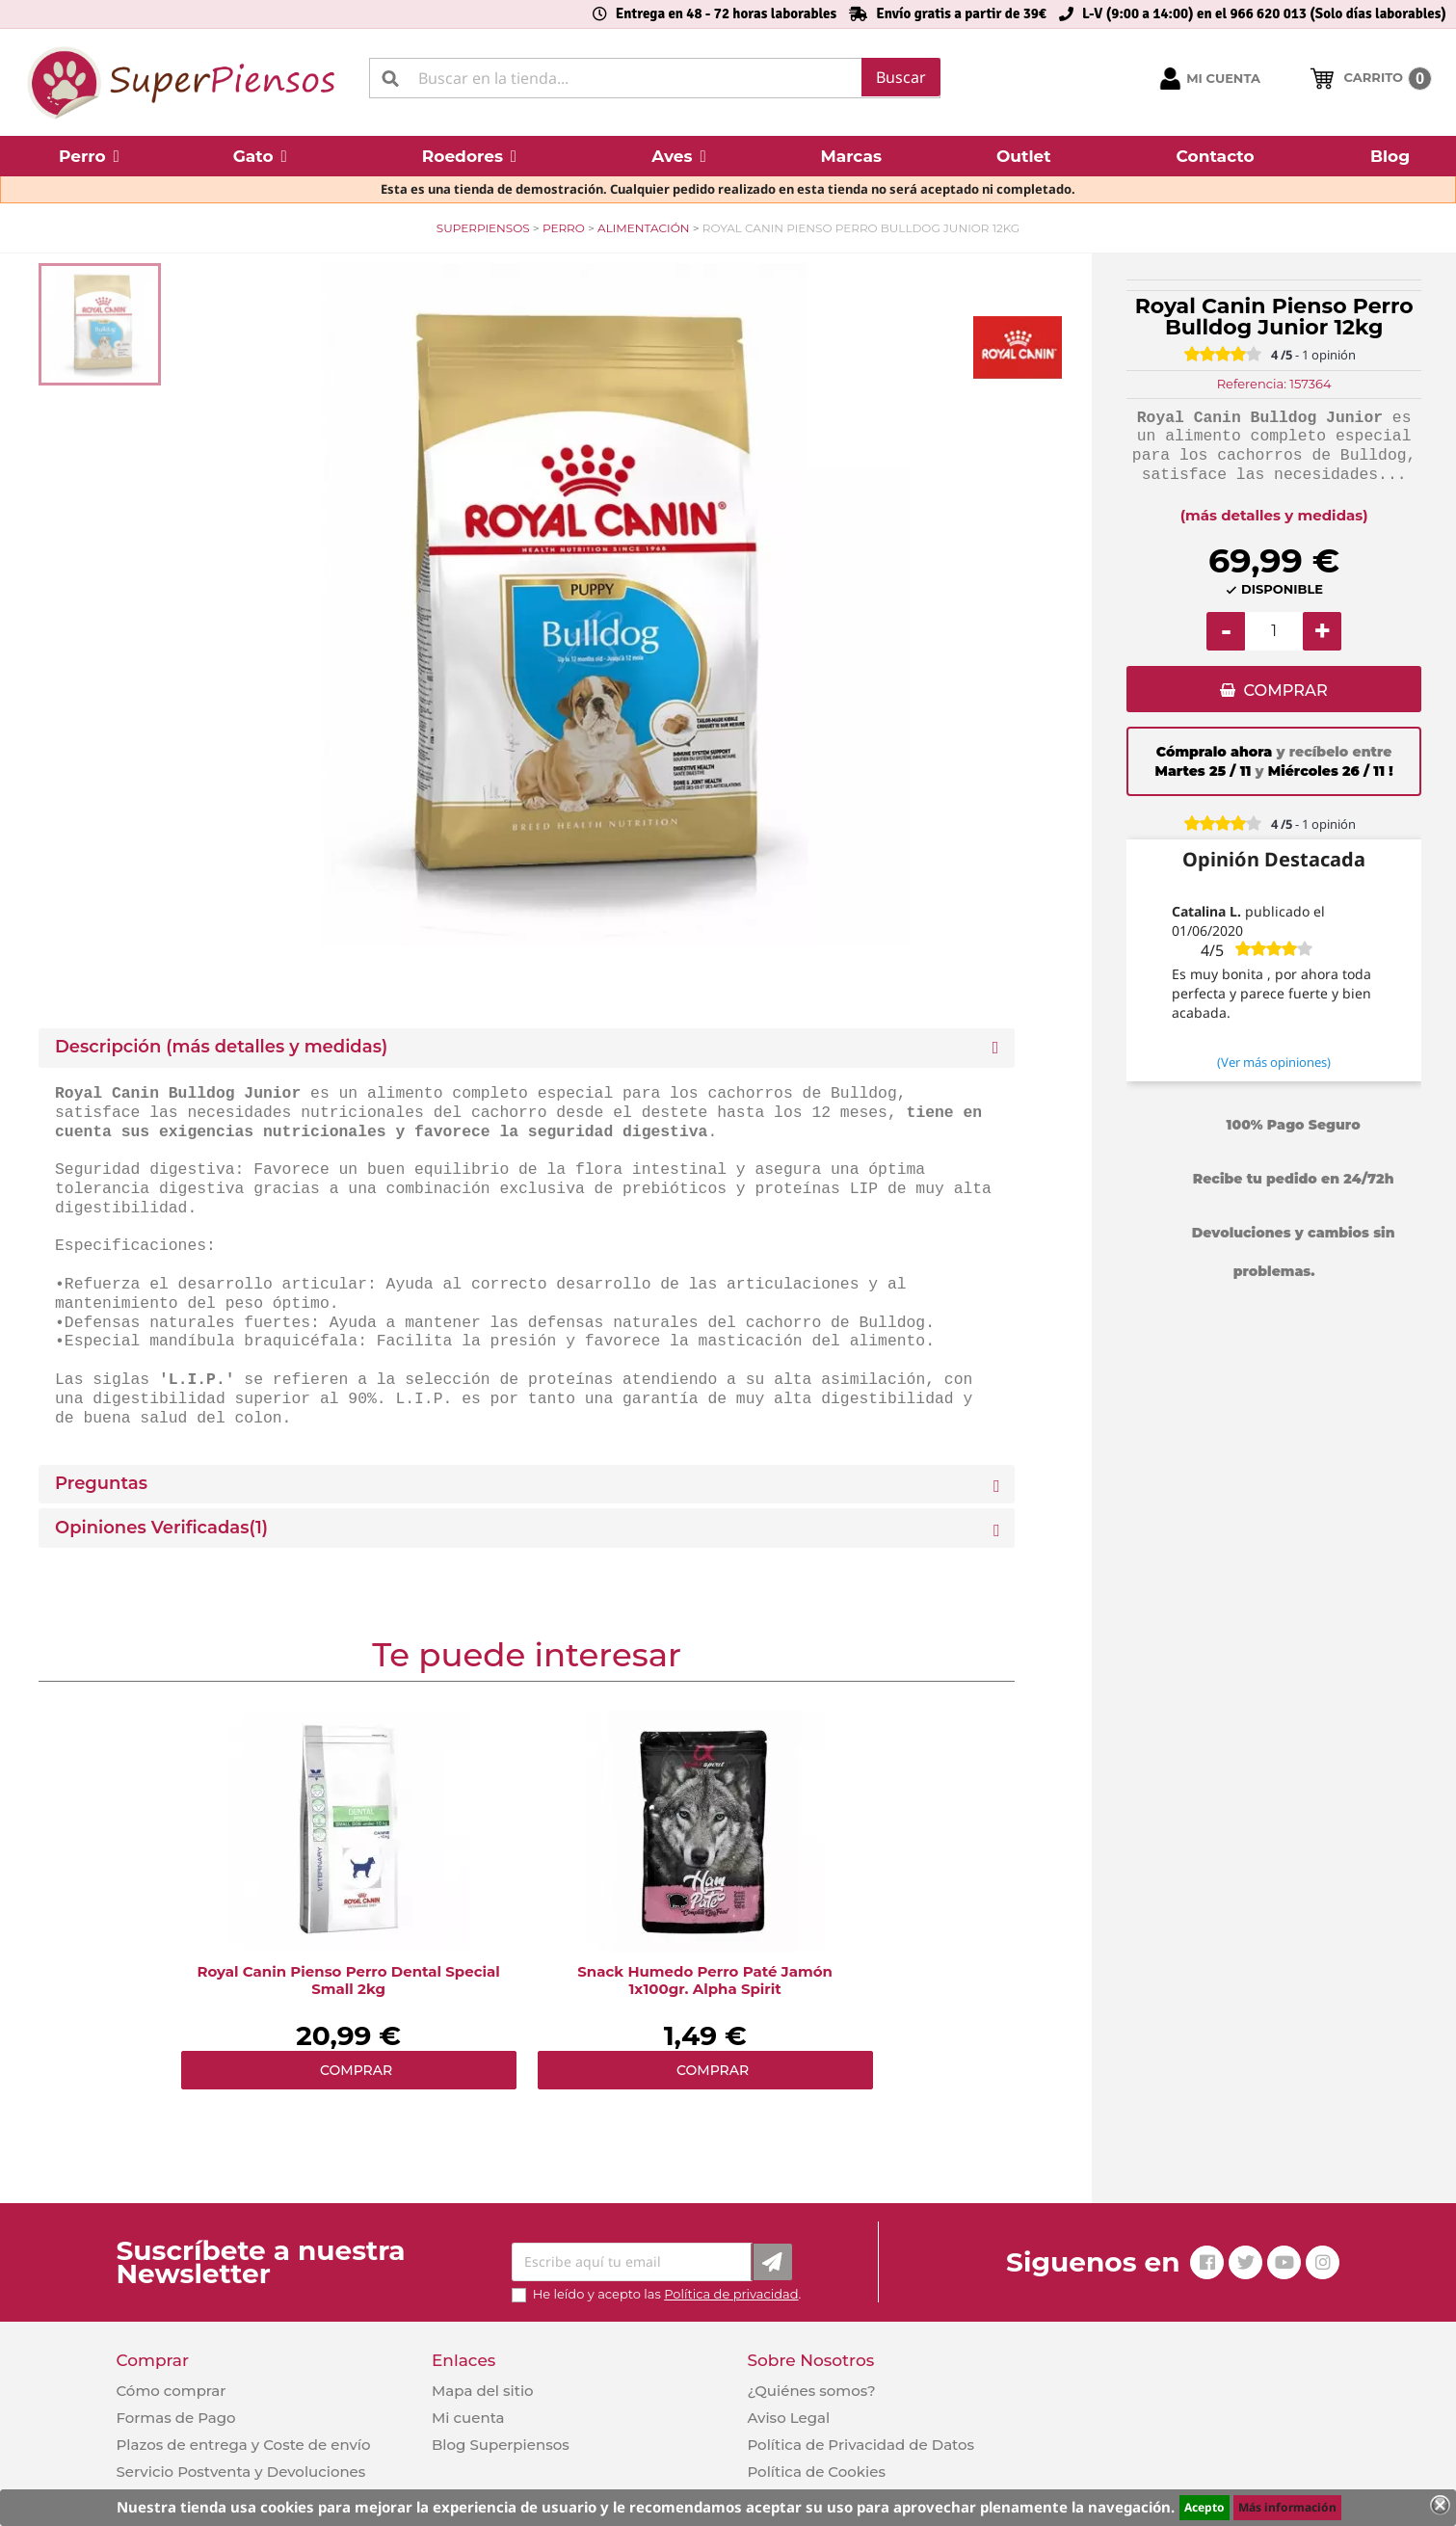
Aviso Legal (788, 2417)
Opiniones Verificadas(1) (161, 1528)
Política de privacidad (731, 2293)
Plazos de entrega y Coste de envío (244, 2444)
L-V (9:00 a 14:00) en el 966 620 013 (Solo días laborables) (1264, 13)
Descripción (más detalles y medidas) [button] (221, 1047)
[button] (89, 156)
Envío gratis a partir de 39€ (961, 13)
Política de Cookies (816, 2471)
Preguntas (101, 1484)
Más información (1287, 2507)
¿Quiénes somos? (811, 2390)
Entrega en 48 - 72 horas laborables (726, 13)
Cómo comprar (171, 2390)
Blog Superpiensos (500, 2444)
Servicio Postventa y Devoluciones (241, 2471)
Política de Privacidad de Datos (860, 2444)
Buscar (901, 77)
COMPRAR (1285, 691)
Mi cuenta (468, 2417)
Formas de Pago (176, 2417)
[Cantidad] (1274, 631)
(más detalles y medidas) (1274, 515)
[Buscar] (654, 78)
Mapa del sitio (483, 2390)
